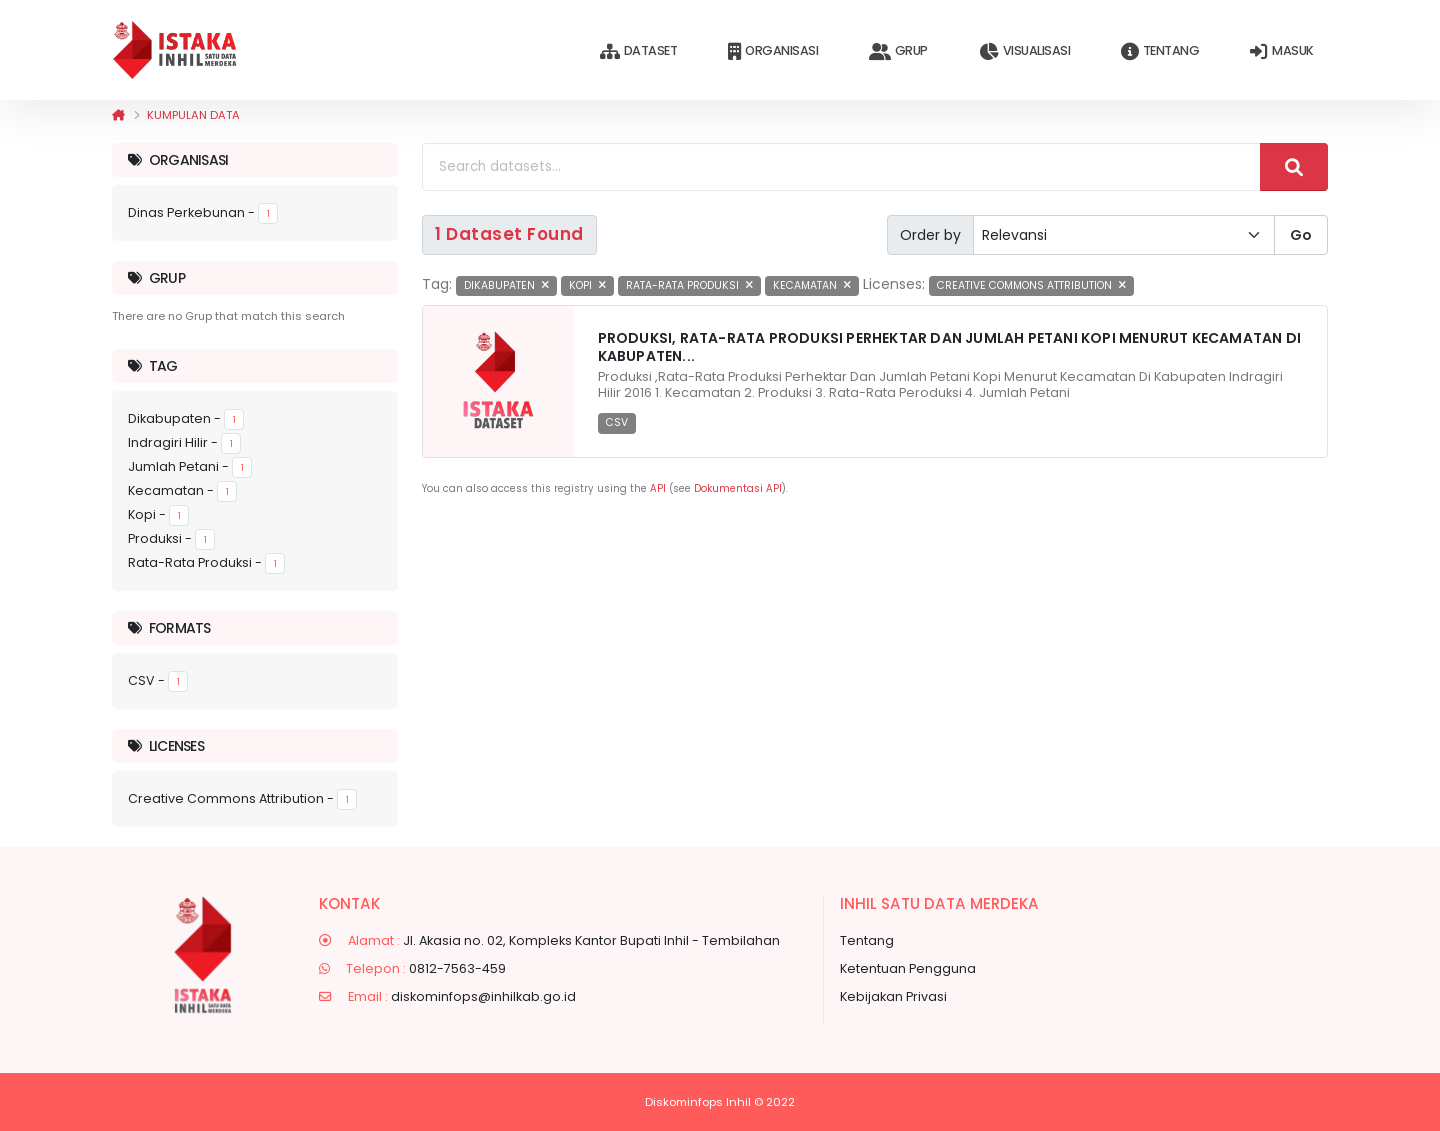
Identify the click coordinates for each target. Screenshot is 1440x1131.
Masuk (1281, 51)
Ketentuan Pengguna (908, 968)
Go (1301, 235)
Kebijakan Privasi (893, 996)
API (658, 488)
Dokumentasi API (738, 488)
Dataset (638, 51)
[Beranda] (118, 115)
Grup (898, 51)
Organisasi (773, 51)
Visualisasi (1024, 51)
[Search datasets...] (841, 167)
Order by (930, 235)
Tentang (1160, 51)
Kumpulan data (193, 115)
